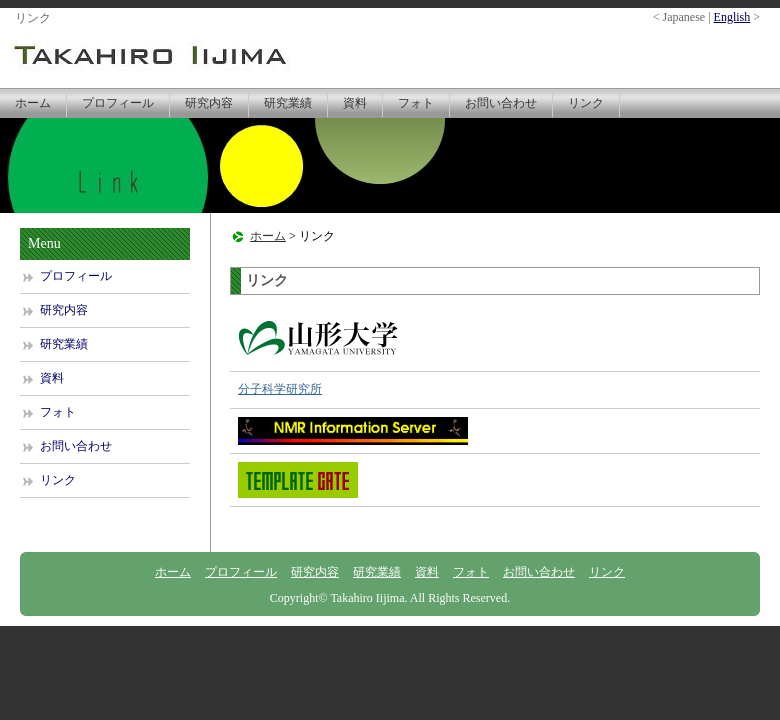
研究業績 (288, 103)
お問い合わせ (501, 103)
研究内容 (209, 103)
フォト (416, 103)
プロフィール (118, 103)
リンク (586, 103)
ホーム (33, 103)
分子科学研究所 (280, 389)
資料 (355, 103)
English (732, 17)
